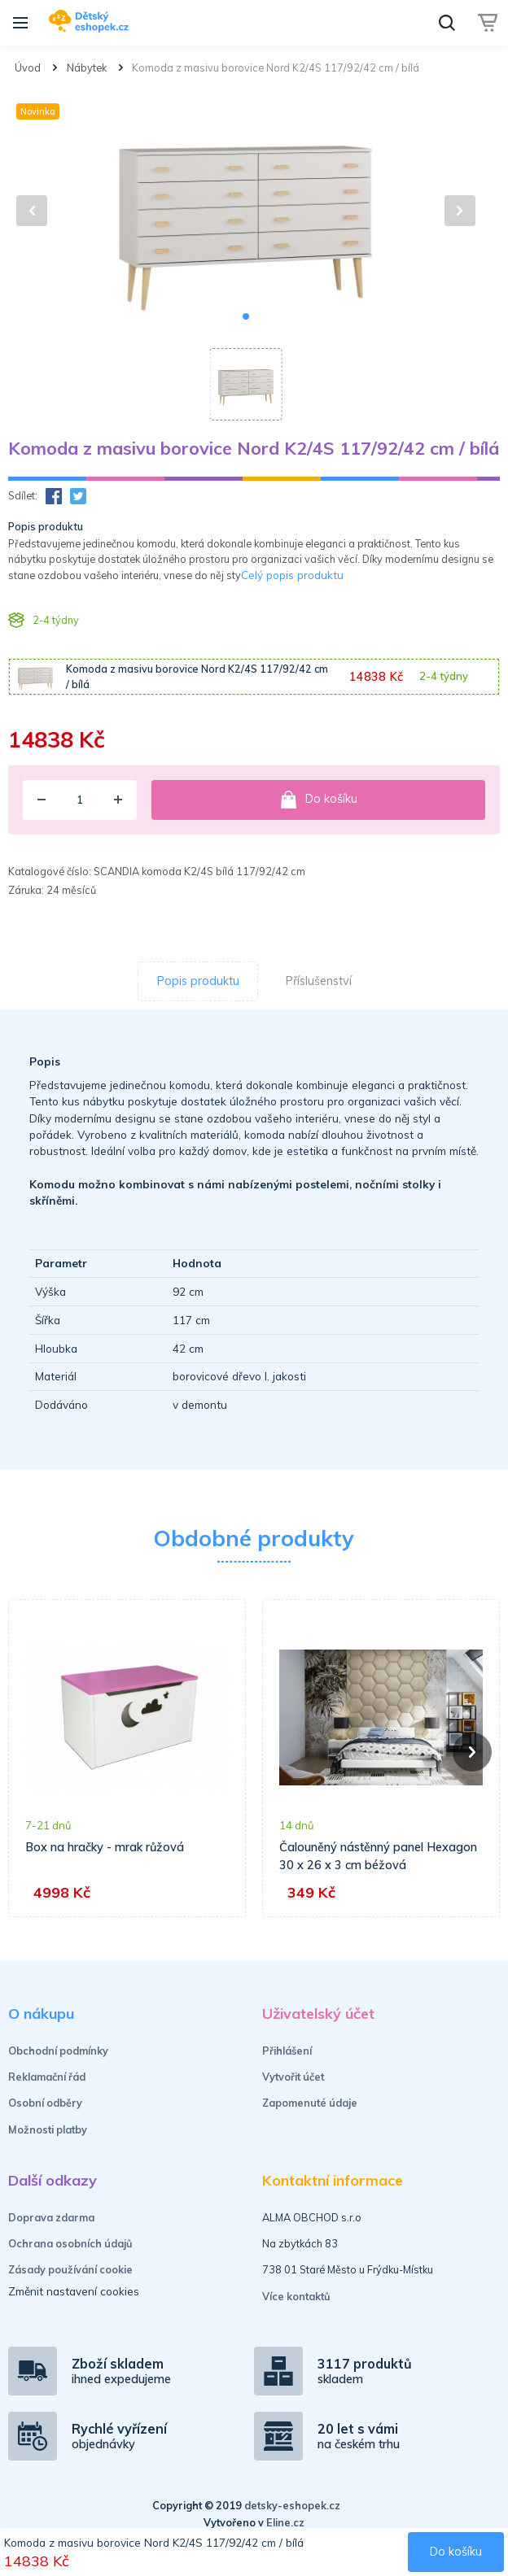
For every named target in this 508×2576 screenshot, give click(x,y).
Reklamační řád (46, 2076)
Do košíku (318, 800)
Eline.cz (285, 2522)
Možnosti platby (47, 2129)
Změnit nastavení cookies (73, 2291)
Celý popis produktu (292, 575)
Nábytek (87, 67)
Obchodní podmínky (58, 2050)
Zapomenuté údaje (309, 2102)
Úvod (28, 67)
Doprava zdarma (51, 2217)
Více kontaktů (296, 2296)
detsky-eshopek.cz (292, 2505)
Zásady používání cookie (70, 2269)
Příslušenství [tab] (319, 981)
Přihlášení (287, 2050)
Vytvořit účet (293, 2076)
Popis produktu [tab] (198, 981)
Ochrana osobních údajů (70, 2243)
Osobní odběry (45, 2102)
